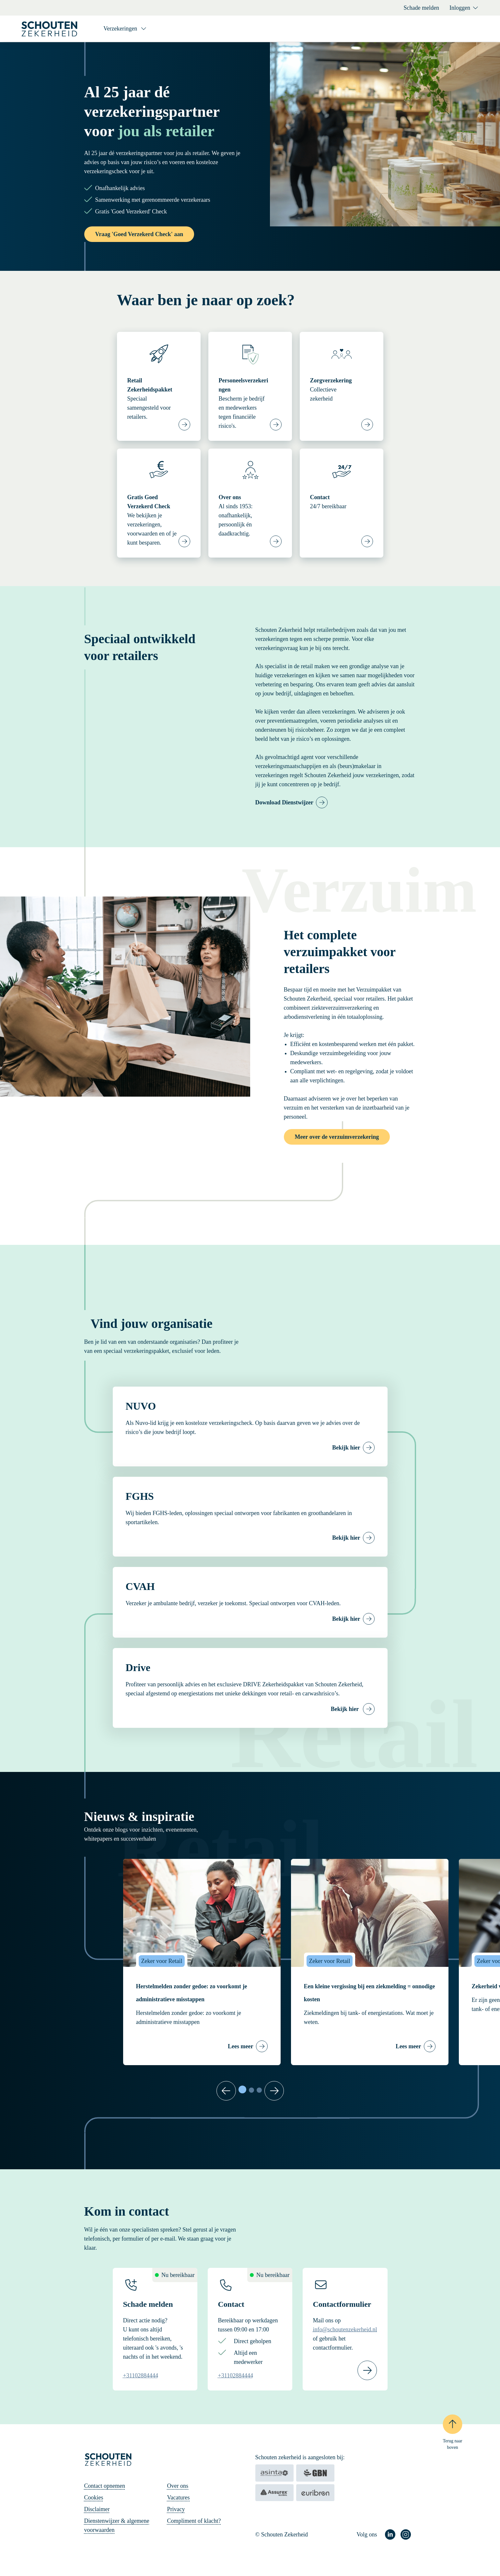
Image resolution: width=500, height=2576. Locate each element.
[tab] (242, 2089)
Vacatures (178, 2497)
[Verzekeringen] (125, 29)
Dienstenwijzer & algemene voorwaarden (116, 2525)
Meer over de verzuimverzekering (337, 1137)
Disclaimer (97, 2509)
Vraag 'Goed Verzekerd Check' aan (139, 234)
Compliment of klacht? (194, 2521)
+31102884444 (140, 2375)
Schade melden (421, 8)
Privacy (176, 2509)
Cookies (93, 2497)
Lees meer (240, 2046)
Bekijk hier (346, 1447)
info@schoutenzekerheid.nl (345, 2329)
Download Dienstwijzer (284, 802)
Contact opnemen (104, 2486)
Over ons (178, 2486)
